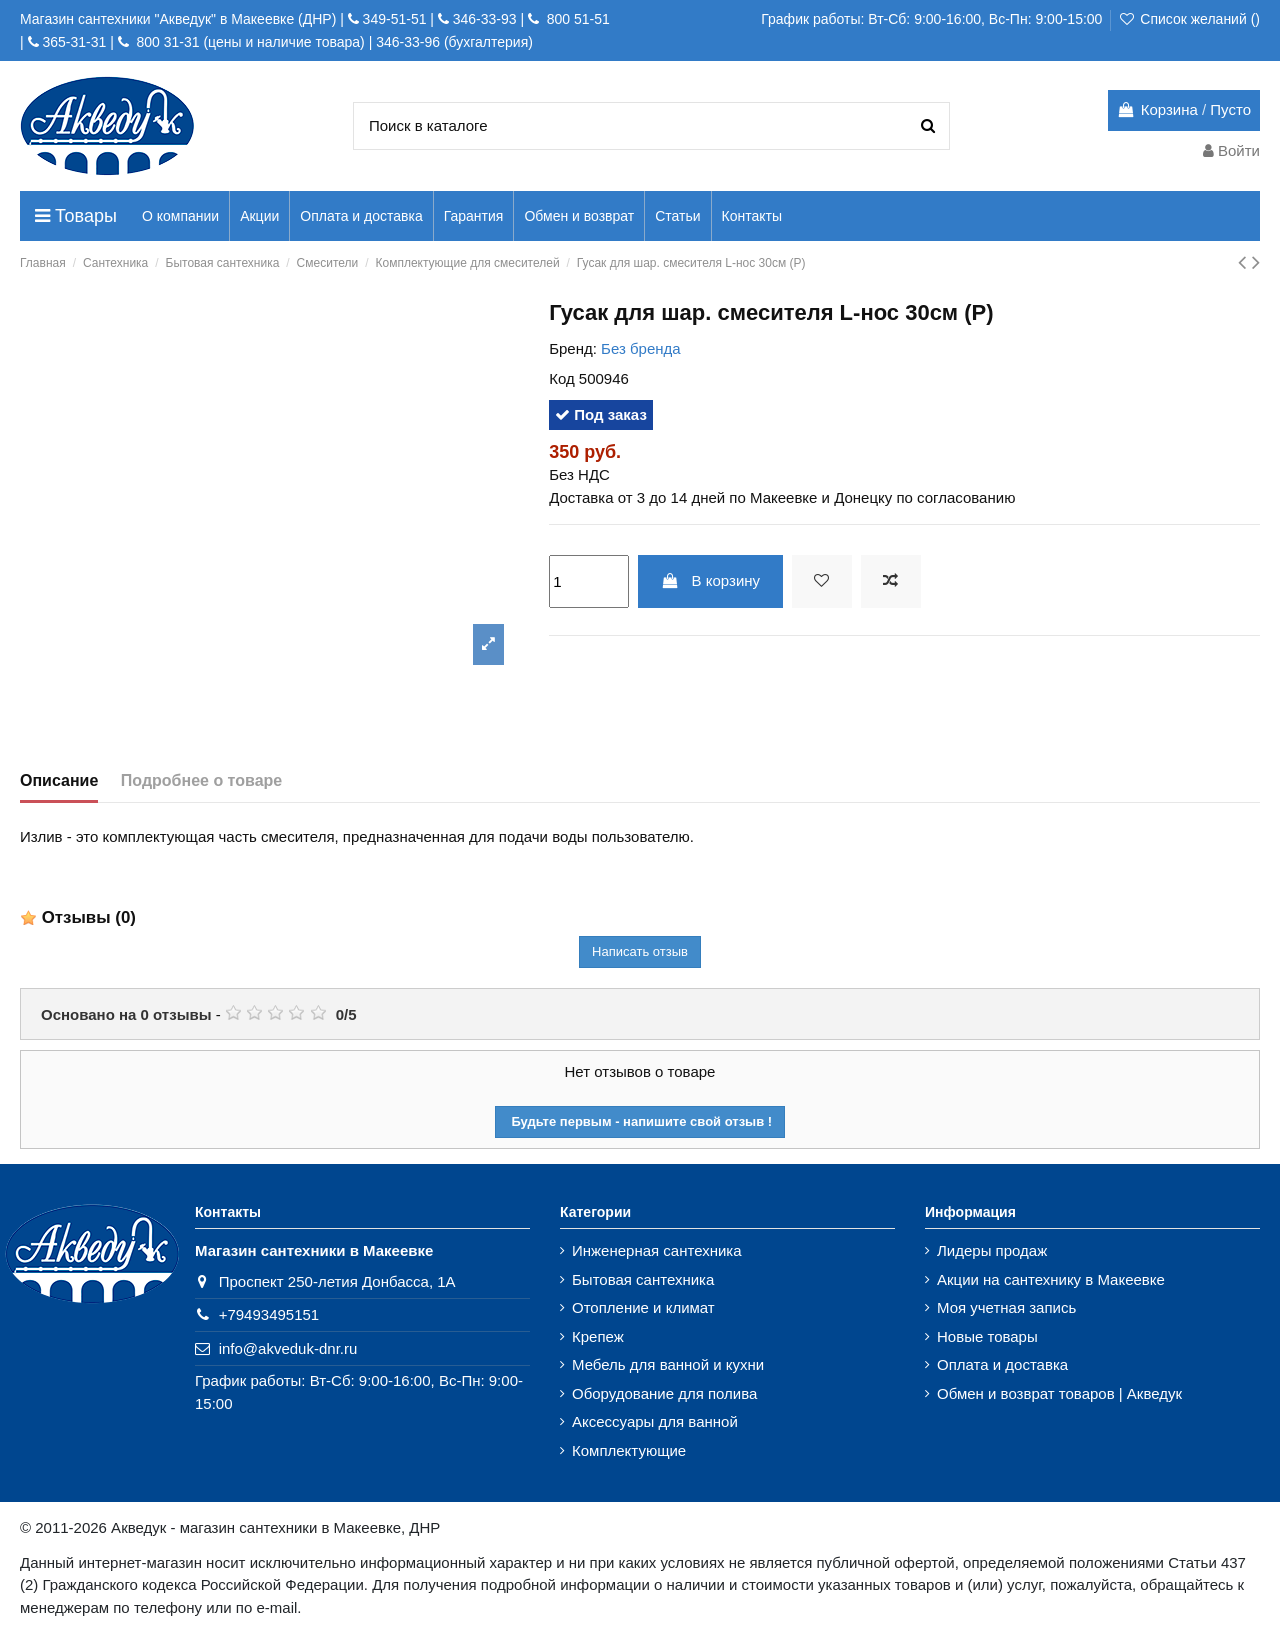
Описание (59, 780)
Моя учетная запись (1006, 1307)
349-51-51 (393, 19)
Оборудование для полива (664, 1393)
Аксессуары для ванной (655, 1421)
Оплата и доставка (1002, 1364)
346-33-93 (485, 19)
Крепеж (598, 1336)
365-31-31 (74, 42)
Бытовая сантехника (643, 1279)
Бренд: (573, 348)
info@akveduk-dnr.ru (288, 1348)
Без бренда (641, 348)
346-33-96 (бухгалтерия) (454, 42)
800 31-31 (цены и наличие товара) (249, 42)
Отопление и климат (643, 1307)
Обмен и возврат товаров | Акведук (1059, 1393)
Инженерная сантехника (657, 1250)
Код (562, 378)
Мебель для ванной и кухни (668, 1364)
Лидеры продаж (992, 1250)
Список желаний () (1189, 19)
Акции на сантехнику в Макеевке (1051, 1279)
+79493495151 (269, 1314)
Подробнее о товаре (201, 780)
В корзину (710, 580)
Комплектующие (629, 1450)
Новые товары (987, 1336)
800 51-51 (576, 19)
